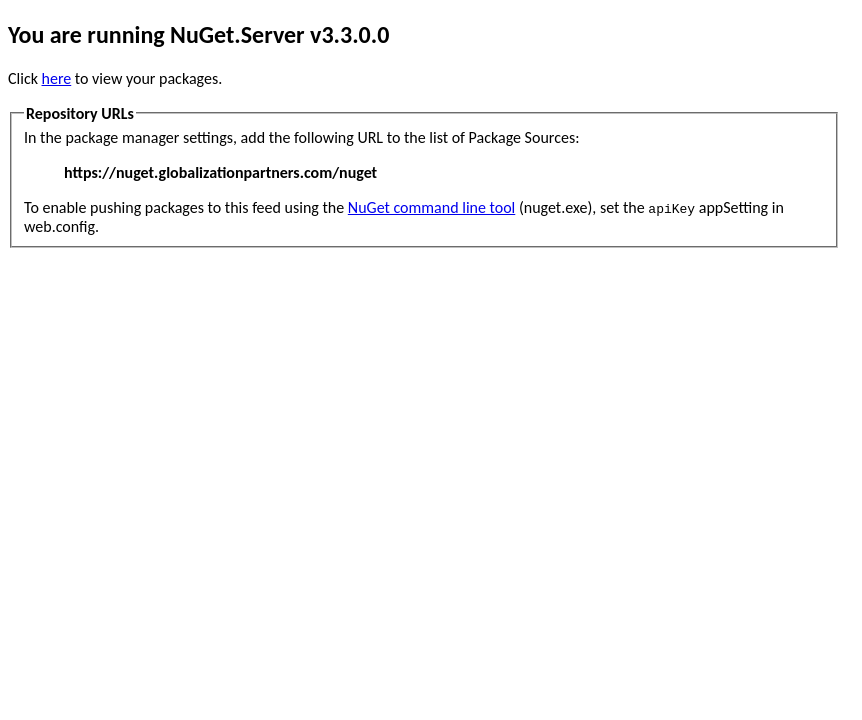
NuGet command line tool (431, 207)
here (57, 78)
